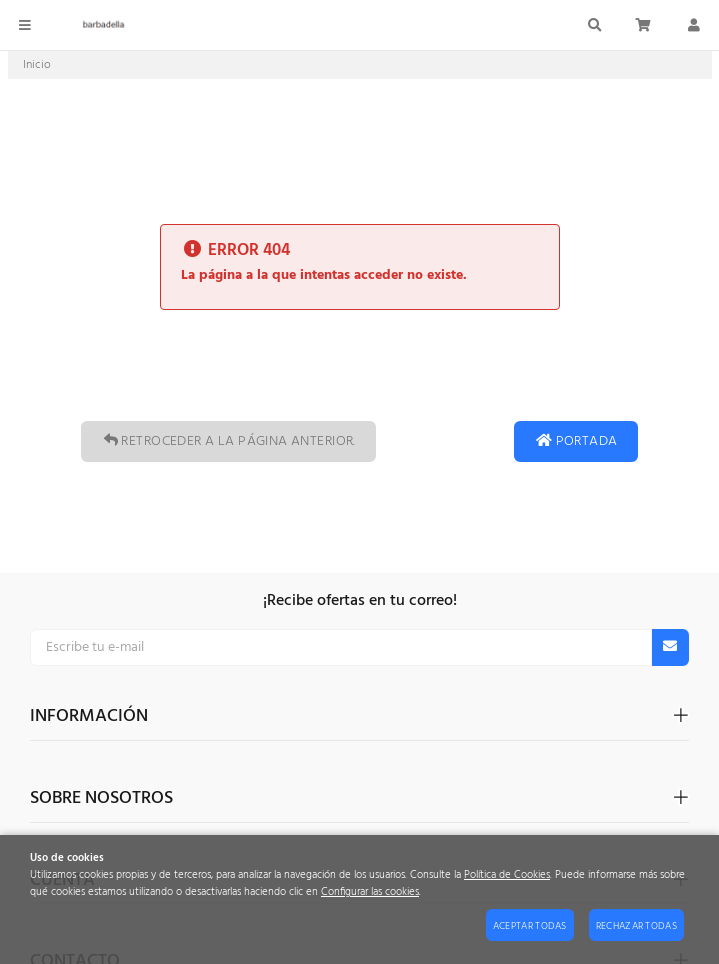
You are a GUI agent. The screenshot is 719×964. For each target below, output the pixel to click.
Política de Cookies (507, 875)
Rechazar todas (636, 926)
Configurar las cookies (370, 892)
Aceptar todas (530, 926)
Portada (576, 441)
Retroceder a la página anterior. (228, 441)
